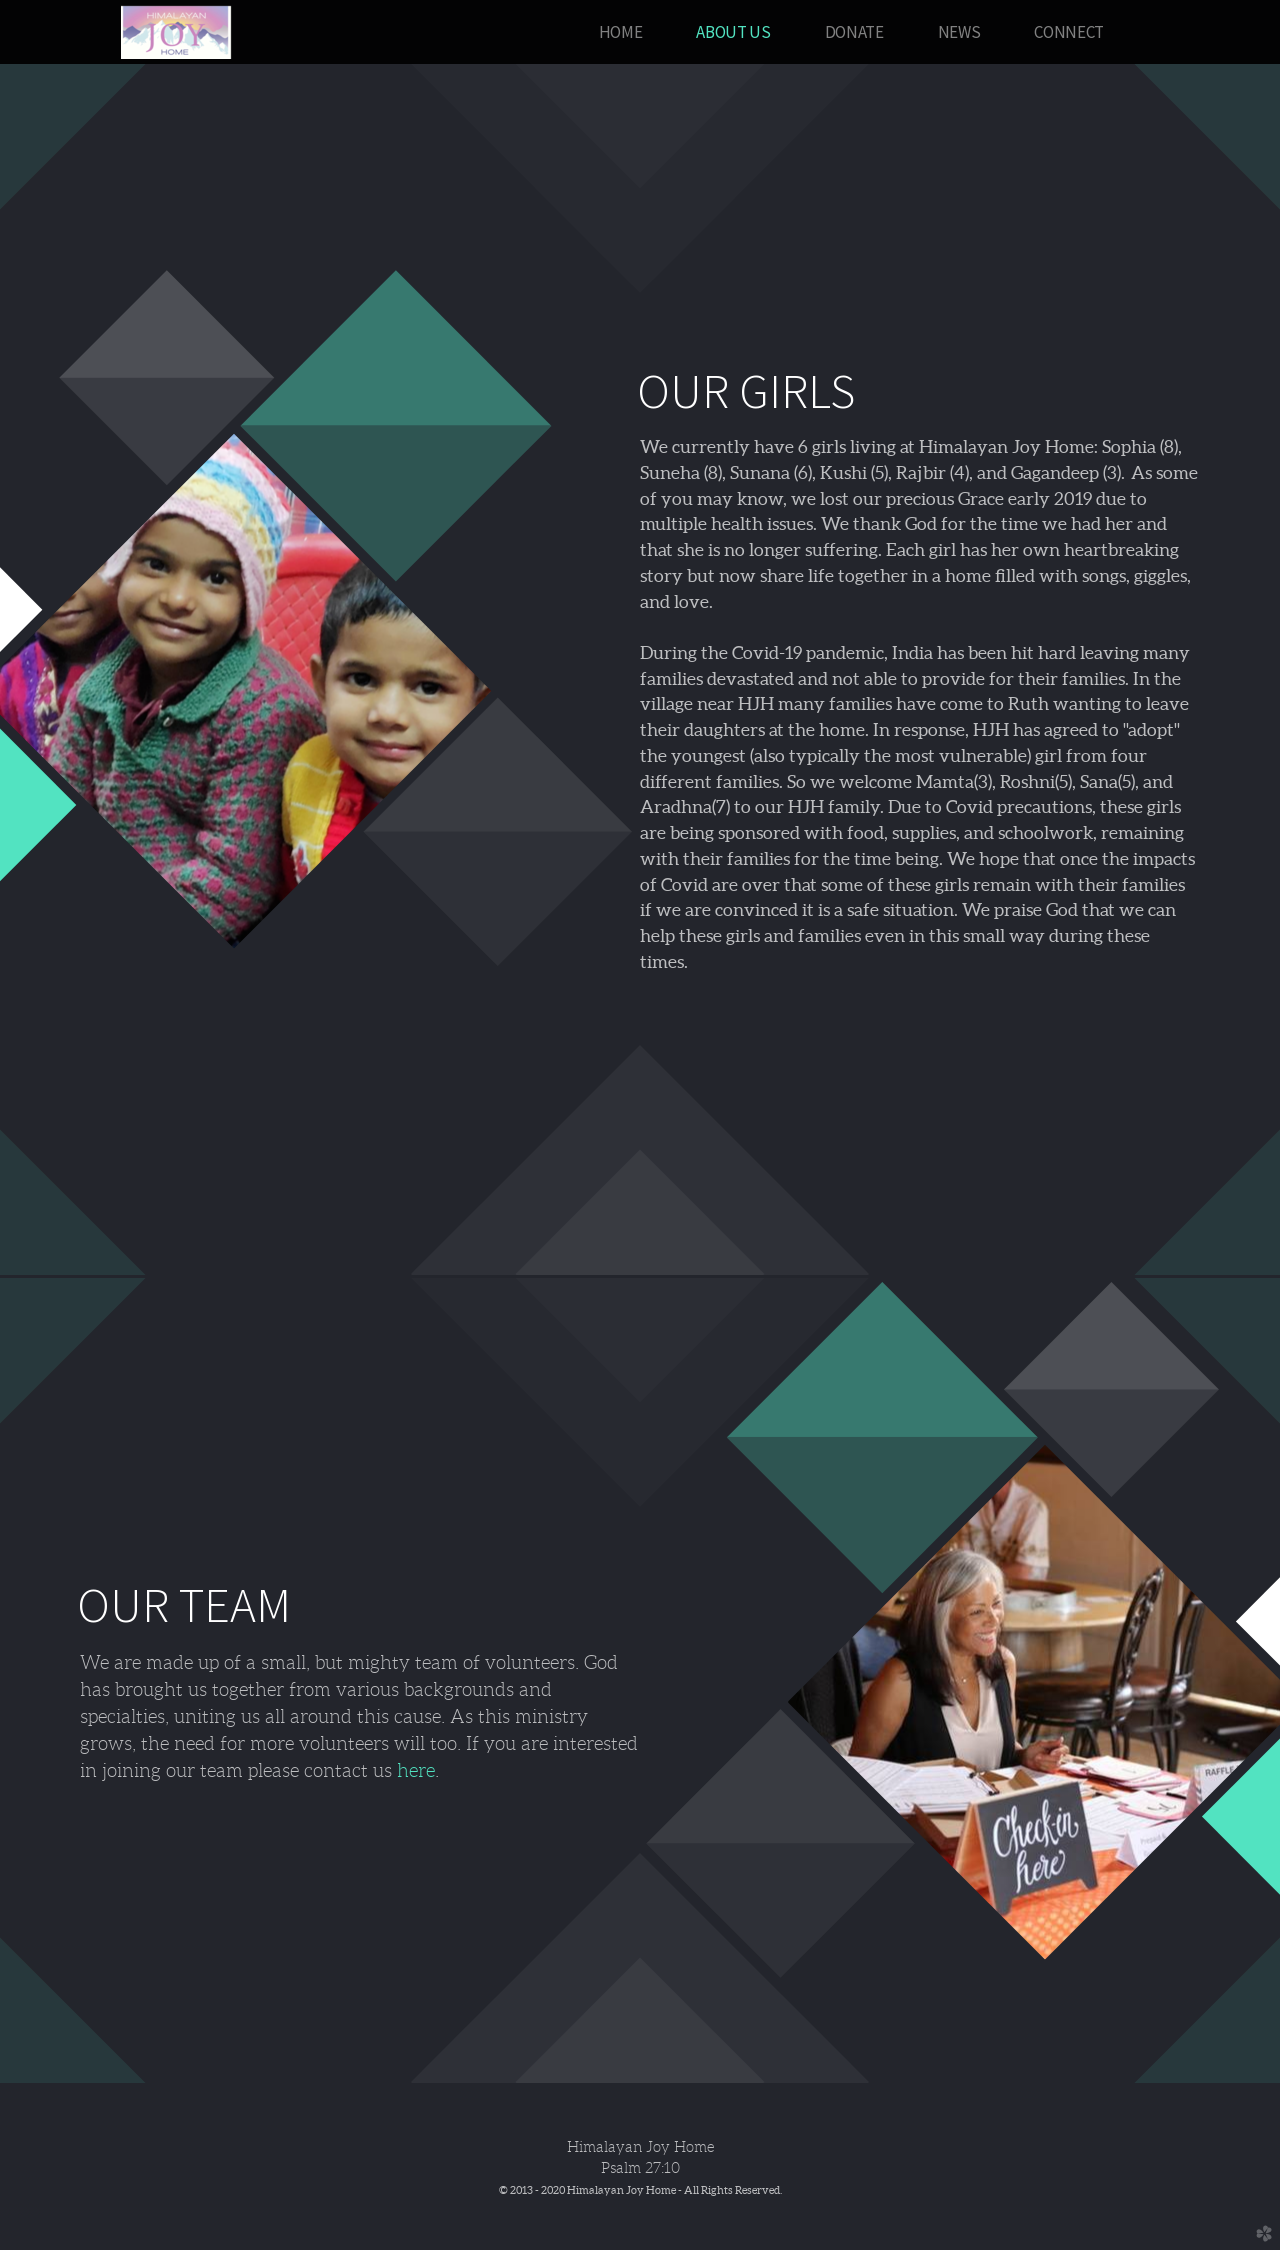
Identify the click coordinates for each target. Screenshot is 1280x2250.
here (416, 1770)
